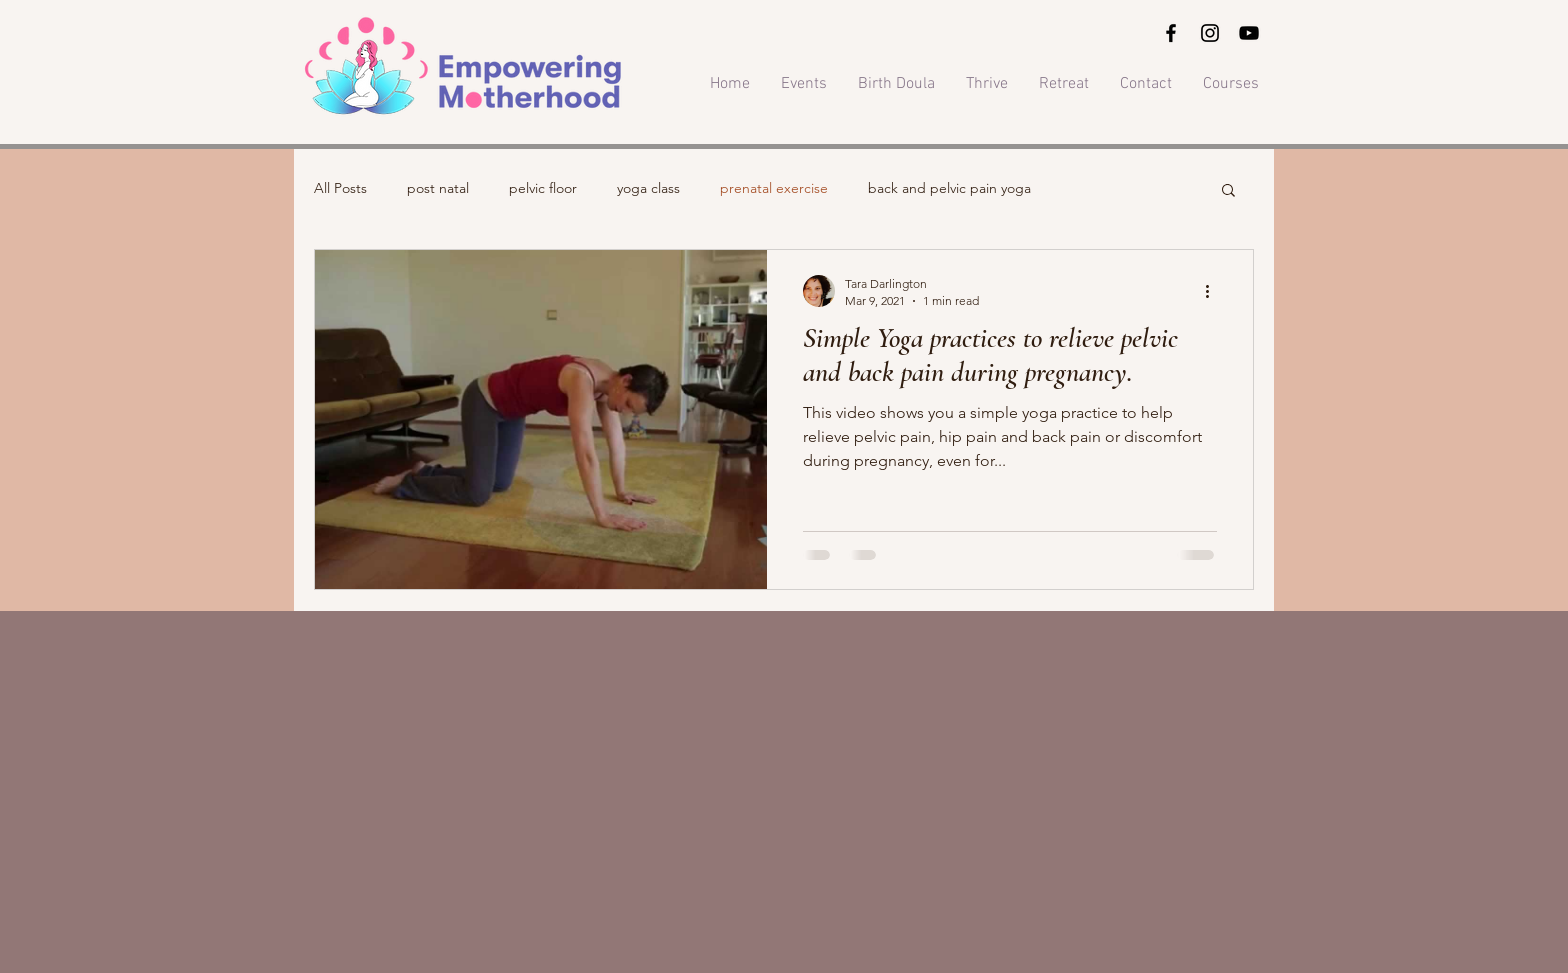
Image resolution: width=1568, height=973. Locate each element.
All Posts (340, 188)
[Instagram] (1210, 33)
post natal (438, 188)
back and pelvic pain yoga (949, 188)
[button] (1228, 191)
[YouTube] (1249, 33)
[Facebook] (1171, 33)
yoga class (648, 188)
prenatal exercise (774, 188)
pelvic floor (543, 188)
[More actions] (1214, 291)
